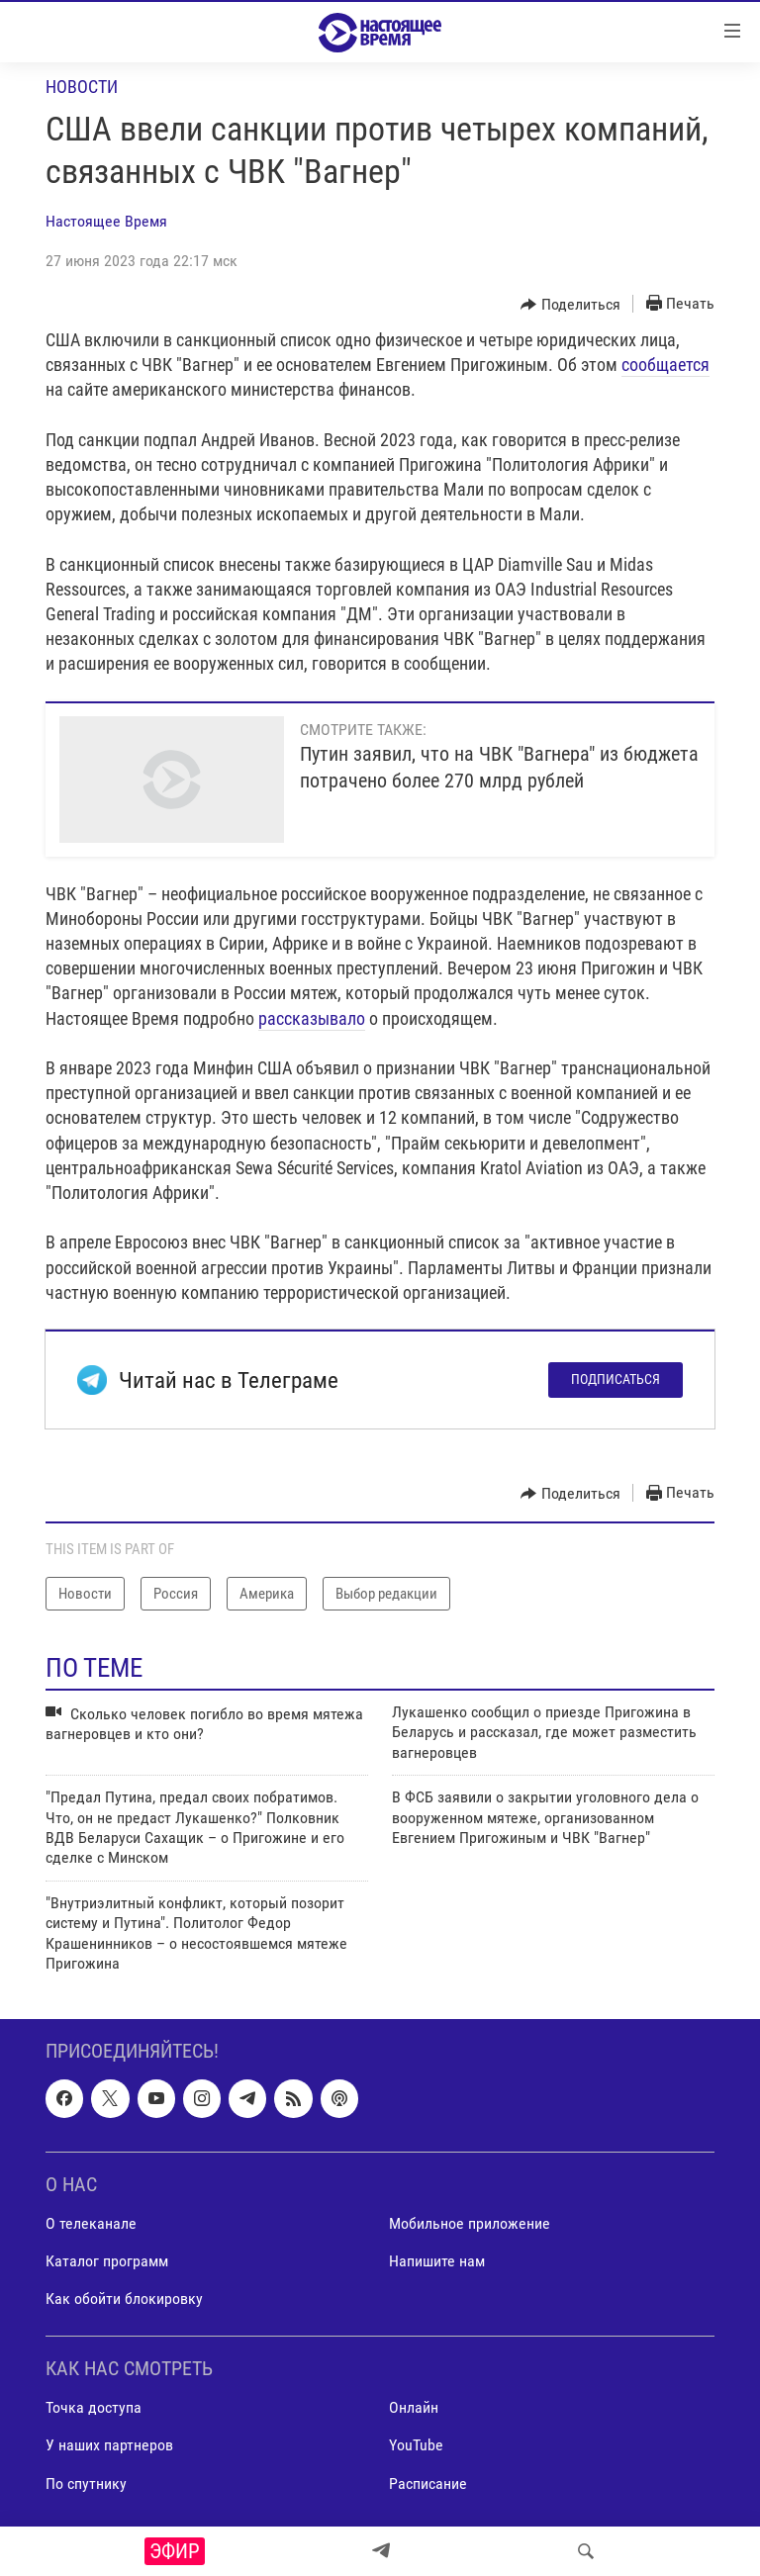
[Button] (570, 305)
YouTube (416, 2446)
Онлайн (413, 2408)
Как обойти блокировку (124, 2298)
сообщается (665, 364)
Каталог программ (107, 2261)
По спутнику (86, 2483)
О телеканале (91, 2223)
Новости (82, 86)
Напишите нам (437, 2261)
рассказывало (311, 1018)
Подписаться (615, 1379)
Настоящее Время (106, 221)
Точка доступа (94, 2408)
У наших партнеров (109, 2446)
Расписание (428, 2483)
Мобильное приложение (469, 2223)
